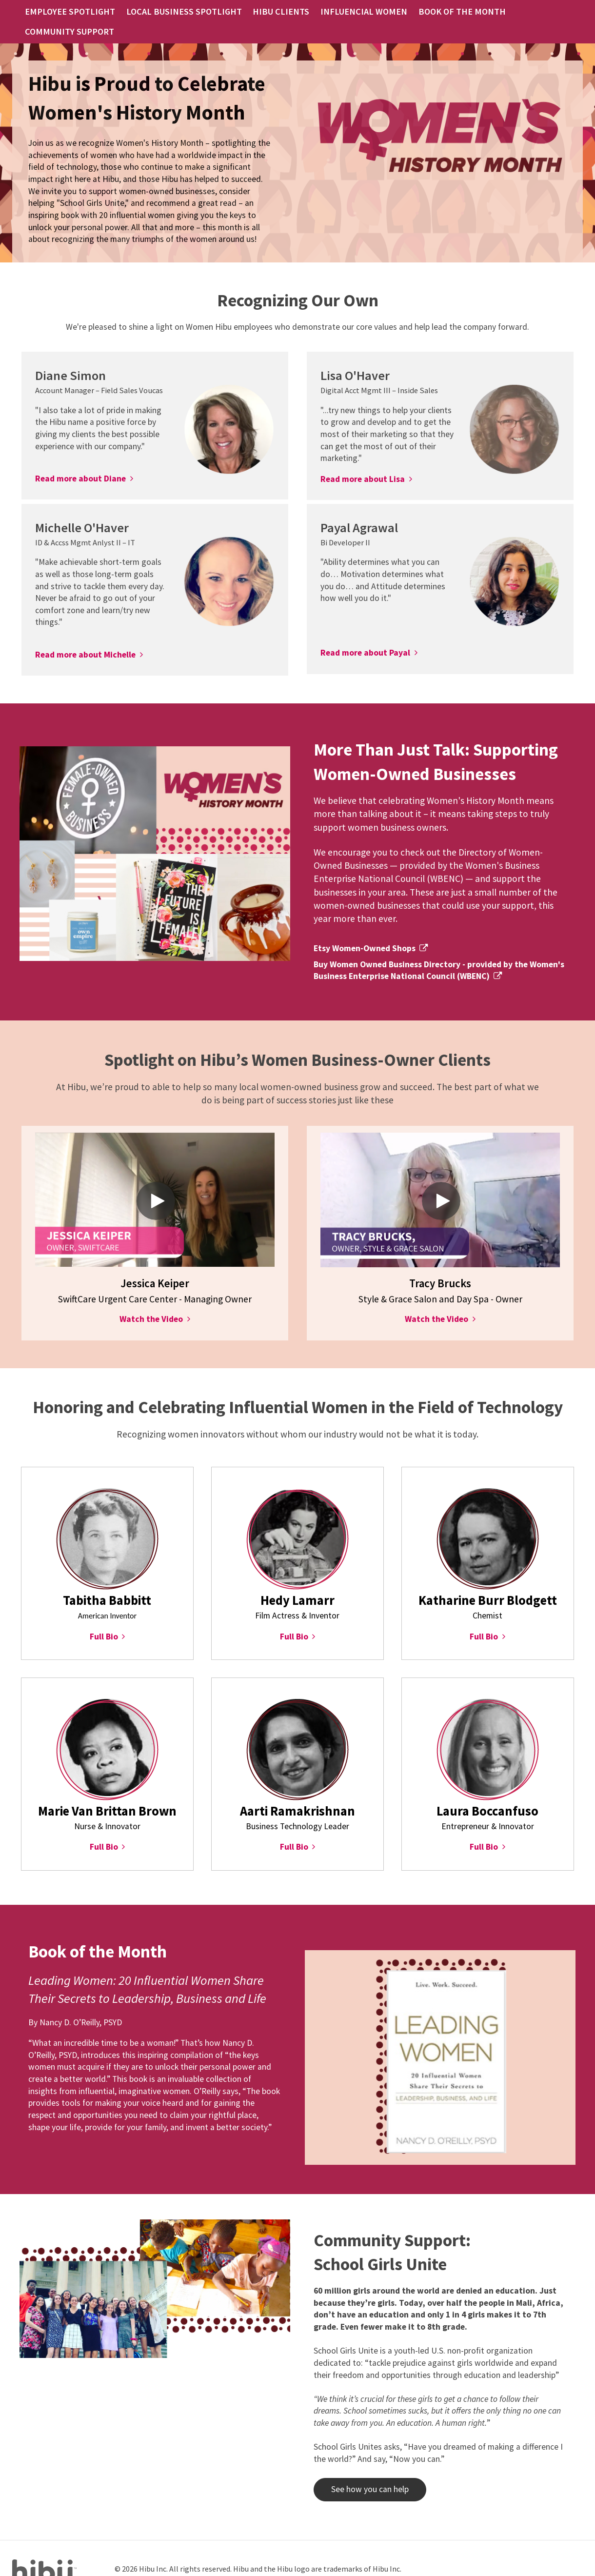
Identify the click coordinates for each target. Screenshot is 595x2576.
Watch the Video (151, 1301)
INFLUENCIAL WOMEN (362, 12)
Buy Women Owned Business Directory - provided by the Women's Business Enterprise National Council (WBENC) (439, 952)
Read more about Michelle (85, 636)
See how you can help (361, 2471)
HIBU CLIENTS (291, 12)
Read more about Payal (365, 635)
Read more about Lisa (362, 461)
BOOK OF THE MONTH (446, 12)
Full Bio (104, 1618)
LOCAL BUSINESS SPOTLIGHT (207, 12)
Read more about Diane (80, 460)
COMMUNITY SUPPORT (532, 12)
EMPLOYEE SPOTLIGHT (110, 12)
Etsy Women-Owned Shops (365, 930)
